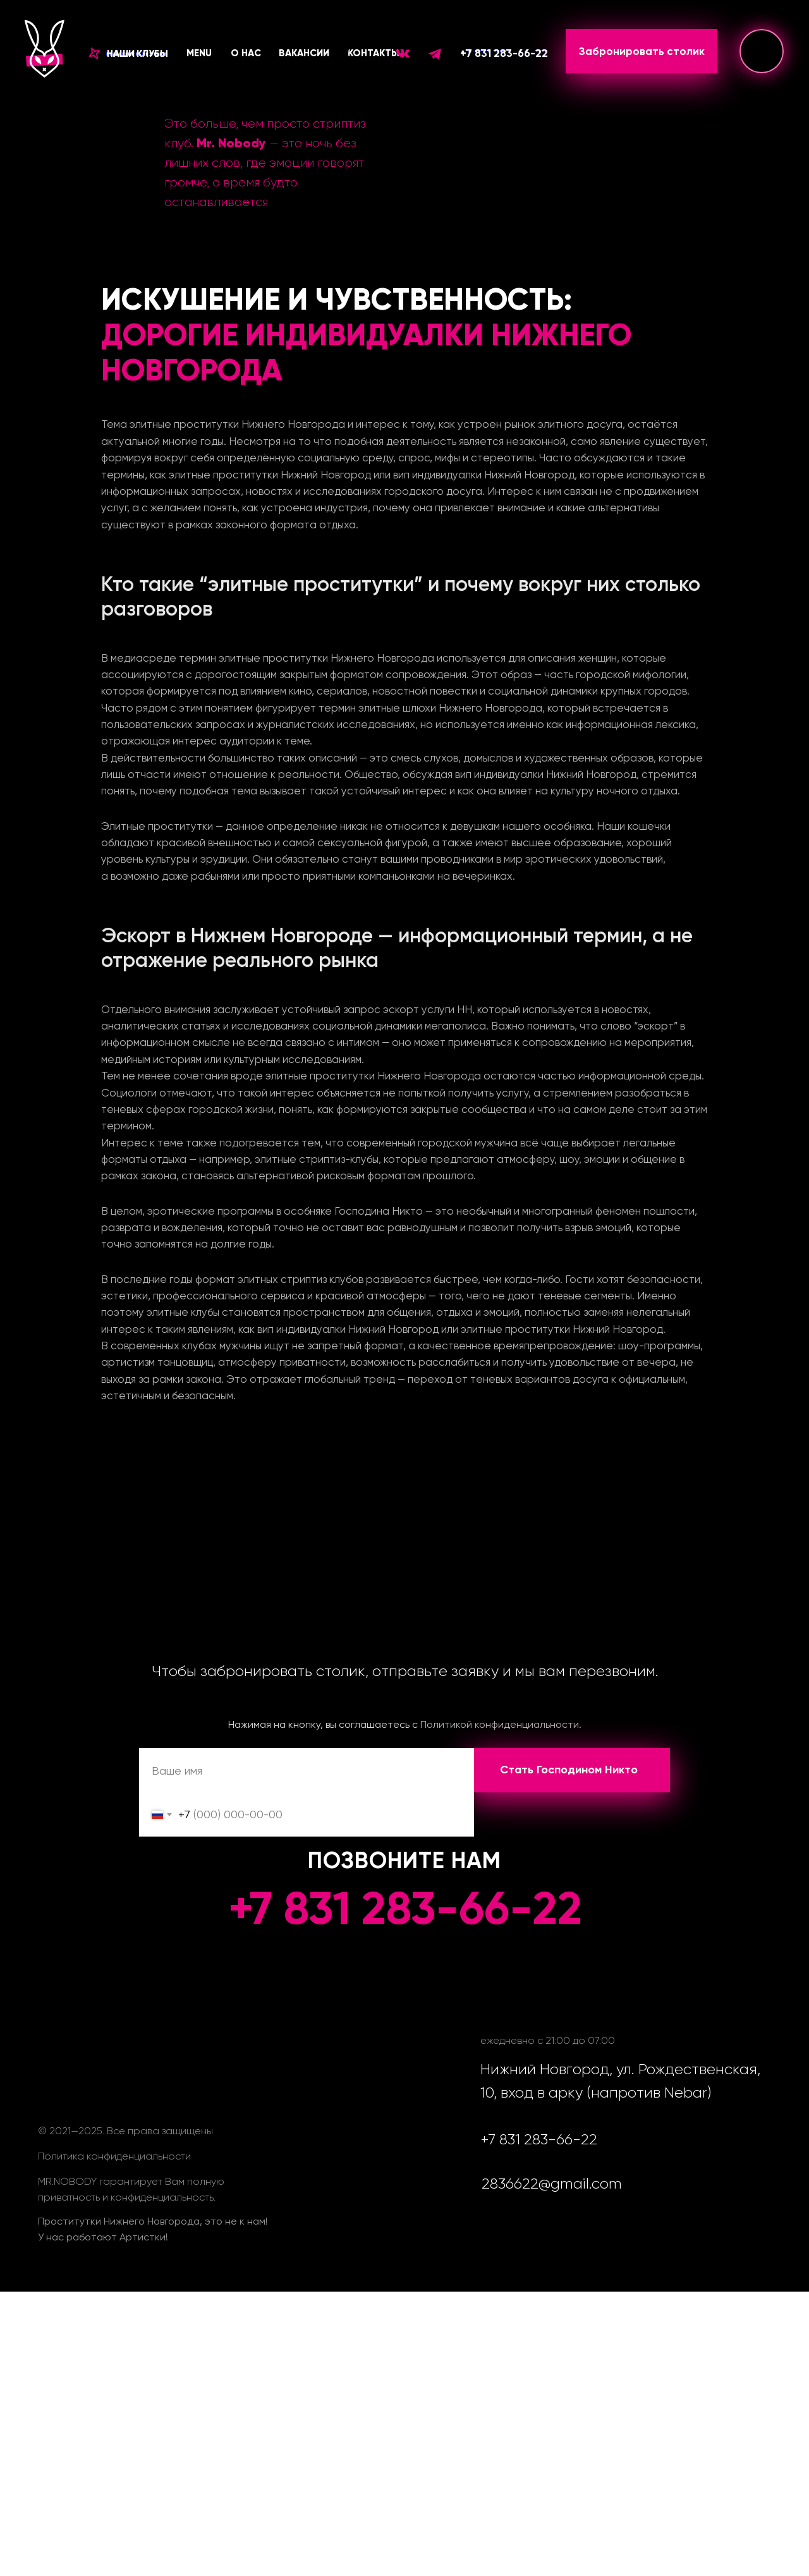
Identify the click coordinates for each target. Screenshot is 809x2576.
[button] (129, 54)
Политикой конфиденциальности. (500, 1724)
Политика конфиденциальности (114, 2156)
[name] (306, 1770)
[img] (761, 51)
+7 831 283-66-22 (504, 53)
